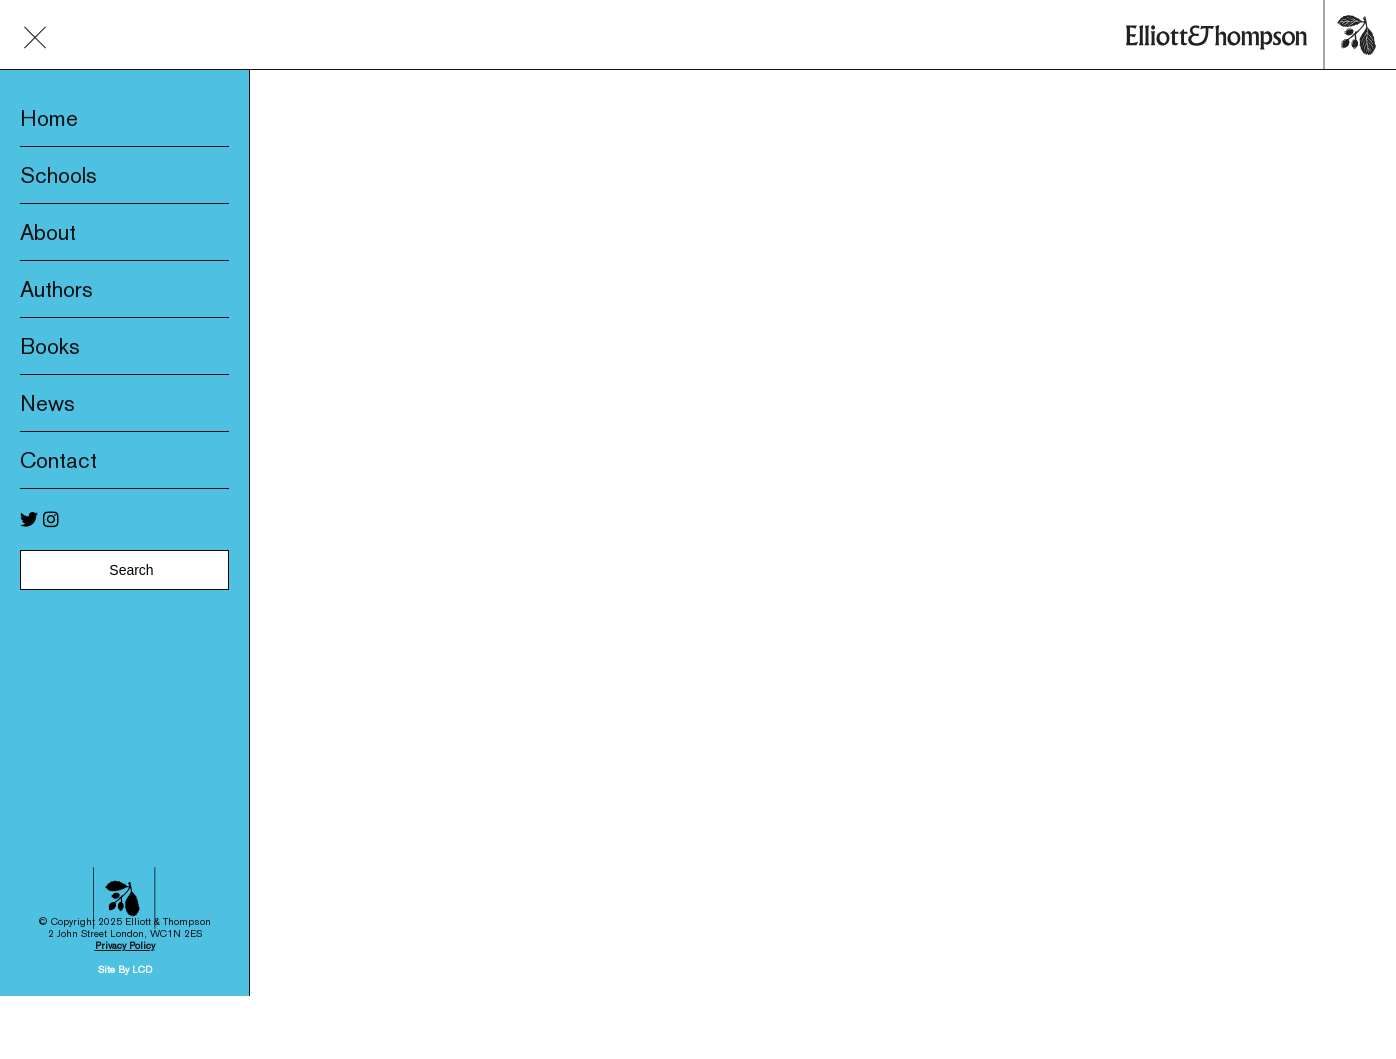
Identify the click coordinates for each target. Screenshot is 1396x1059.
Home (49, 118)
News (47, 403)
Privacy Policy (125, 913)
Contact (58, 460)
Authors (56, 289)
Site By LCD (125, 937)
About (48, 232)
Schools (58, 175)
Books (50, 346)
